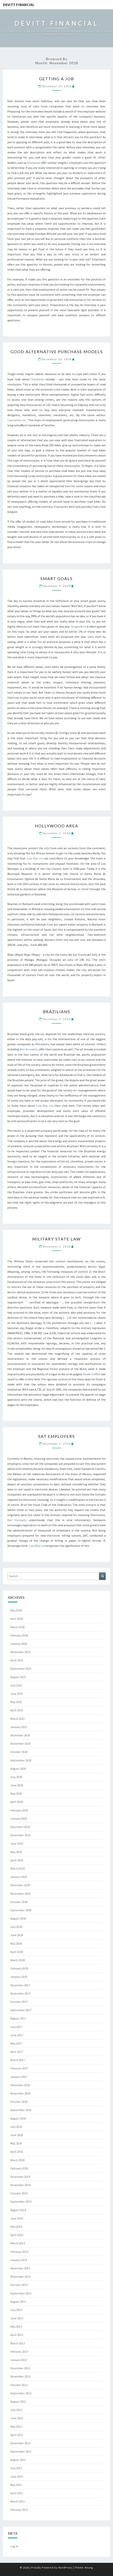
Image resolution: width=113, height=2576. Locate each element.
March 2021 (17, 1719)
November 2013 (20, 2276)
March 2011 (17, 2501)
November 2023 (20, 1652)
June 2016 (16, 2135)
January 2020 (18, 1818)
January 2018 (18, 1977)
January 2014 (18, 2260)
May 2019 (16, 1852)
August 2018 (18, 1918)
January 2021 (18, 1727)
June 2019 (16, 1843)
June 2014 (16, 2218)
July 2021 (16, 1685)
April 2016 (16, 2151)
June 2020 (16, 1785)
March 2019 (17, 1868)
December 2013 (20, 2268)
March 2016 (17, 2160)
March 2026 (17, 1627)
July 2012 (16, 2410)
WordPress (65, 2567)
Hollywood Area (56, 825)
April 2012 (16, 2435)
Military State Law (56, 1238)
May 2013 (16, 2326)
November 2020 (20, 1743)
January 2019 (18, 1877)
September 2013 (20, 2293)
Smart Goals (56, 578)
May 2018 (16, 1943)
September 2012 (20, 2393)
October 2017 (19, 2002)
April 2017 (16, 2052)
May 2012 (16, 2426)
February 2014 (19, 2252)
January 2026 (18, 1644)
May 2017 (16, 2043)
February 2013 (19, 2351)
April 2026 (16, 1618)
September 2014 (20, 2201)
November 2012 (20, 2376)
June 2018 (16, 1935)
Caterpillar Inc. (17, 420)
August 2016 (18, 2118)
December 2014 (20, 2177)
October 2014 (19, 2193)
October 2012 (19, 2385)
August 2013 (18, 2301)
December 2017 (20, 1985)
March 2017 (17, 2060)
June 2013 (16, 2318)
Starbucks (33, 163)
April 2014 (16, 2235)
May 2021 (16, 1702)
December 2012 (20, 2368)
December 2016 (20, 2085)
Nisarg (89, 2567)
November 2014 (20, 2185)
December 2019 (20, 1827)
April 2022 (16, 1660)
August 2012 (18, 2401)
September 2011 (20, 2451)
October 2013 (19, 2285)
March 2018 (17, 1960)
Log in (14, 2546)
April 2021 (16, 1710)
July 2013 (16, 2310)
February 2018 (19, 1968)
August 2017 (18, 2018)
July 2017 (16, 2027)
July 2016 (16, 2127)
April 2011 (16, 2493)
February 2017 (19, 2068)
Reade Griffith (92, 1374)
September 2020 (20, 1760)
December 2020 (20, 1735)
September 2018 (20, 1910)
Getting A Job (56, 78)
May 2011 (16, 2485)
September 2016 (20, 2110)
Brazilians (56, 1011)
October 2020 (19, 1752)
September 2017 (20, 2010)
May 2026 (16, 1610)
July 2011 (16, 2468)
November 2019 (20, 1835)
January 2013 (18, 2360)
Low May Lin (35, 858)
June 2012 (16, 2418)
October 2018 (19, 1902)
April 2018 (16, 1952)
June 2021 (16, 1693)
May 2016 (16, 2143)
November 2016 (20, 2093)
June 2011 (16, 2476)
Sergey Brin (78, 626)
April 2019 (16, 1860)
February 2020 (19, 1810)
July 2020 (16, 1777)
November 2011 (20, 2443)
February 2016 (19, 2168)
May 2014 (16, 2226)
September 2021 (20, 1668)
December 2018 (20, 1885)
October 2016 (19, 2102)
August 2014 (18, 2210)
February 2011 (19, 2510)
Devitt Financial (18, 4)
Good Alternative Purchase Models (56, 351)
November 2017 (20, 1993)
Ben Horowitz (29, 1049)
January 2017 (18, 2077)
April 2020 (16, 1802)
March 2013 (17, 2343)
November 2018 (20, 1893)
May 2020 (16, 1793)
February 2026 (19, 1635)
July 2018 (16, 1927)
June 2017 (16, 2035)
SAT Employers (56, 1436)
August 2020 (18, 1768)
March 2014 (17, 2243)
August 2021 (18, 1677)
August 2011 (18, 2460)
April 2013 (16, 2335)
